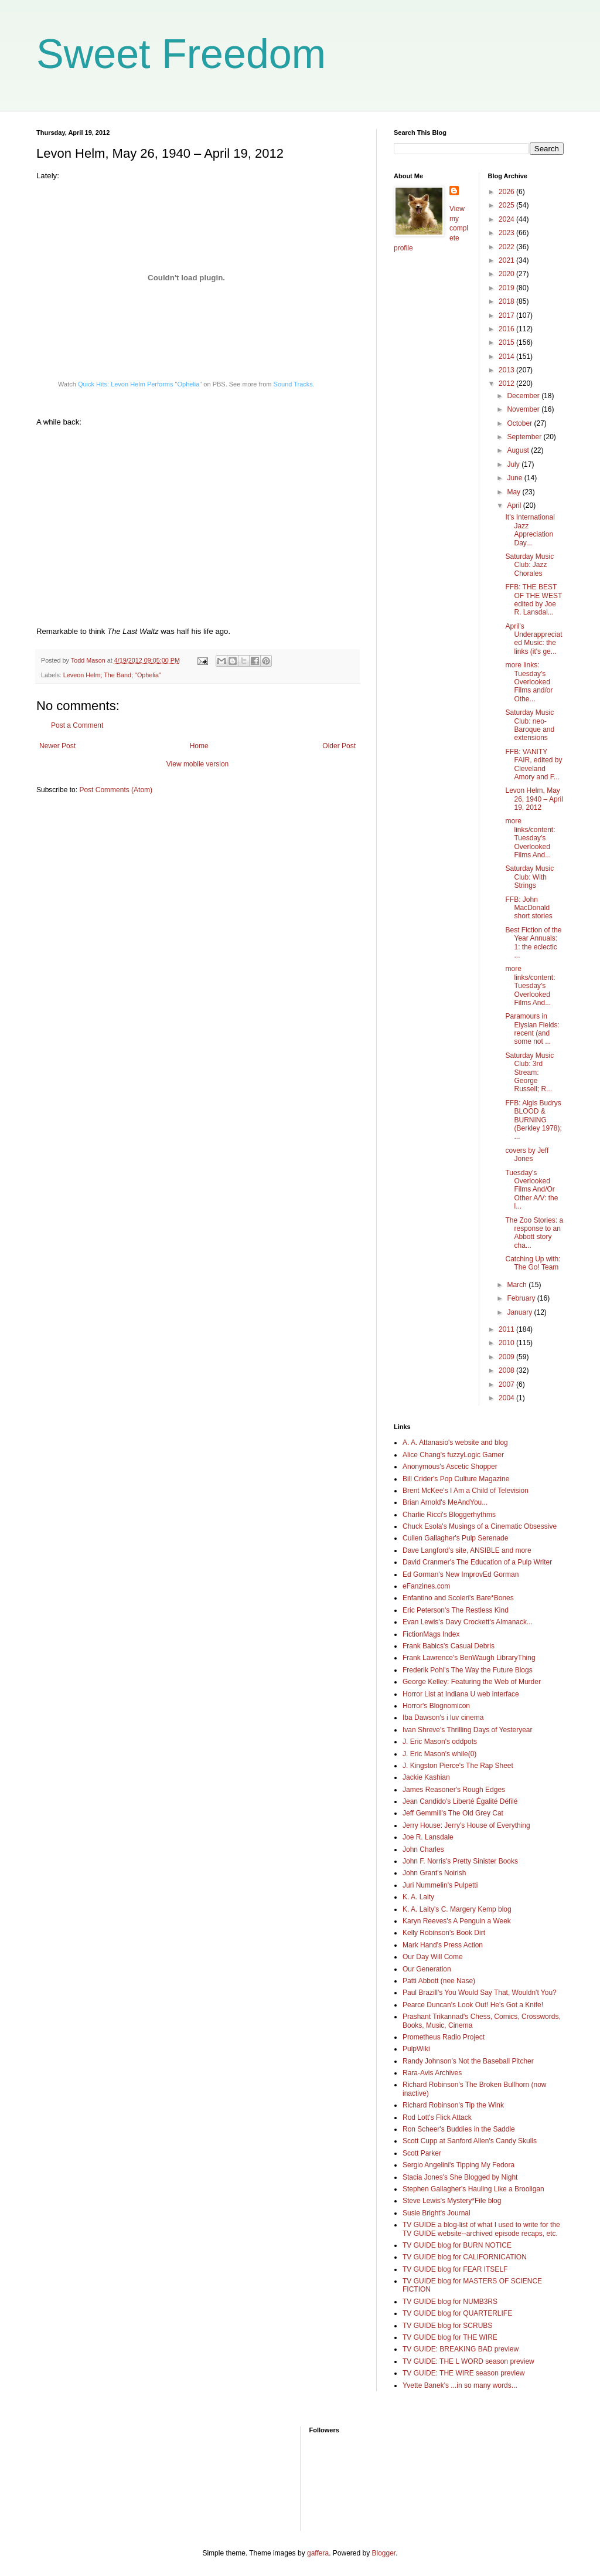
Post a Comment (77, 725)
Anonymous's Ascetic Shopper (450, 1466)
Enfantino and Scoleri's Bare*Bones (458, 1598)
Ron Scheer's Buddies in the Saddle (459, 2129)
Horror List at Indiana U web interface (461, 1694)
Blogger (384, 2553)
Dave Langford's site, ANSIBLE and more (467, 1550)
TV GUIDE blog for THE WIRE (450, 2337)
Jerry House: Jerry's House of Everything (466, 1825)
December (524, 396)
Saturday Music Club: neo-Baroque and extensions (529, 725)
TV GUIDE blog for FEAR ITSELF (455, 2269)
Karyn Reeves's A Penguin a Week (457, 1921)
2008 (507, 1370)
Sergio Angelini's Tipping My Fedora (458, 2165)
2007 (507, 1384)
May (514, 492)
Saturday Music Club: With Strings (529, 877)
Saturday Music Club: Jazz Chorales (529, 565)
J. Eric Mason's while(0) (439, 1754)
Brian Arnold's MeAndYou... (445, 1502)
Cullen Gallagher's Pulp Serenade (455, 1538)
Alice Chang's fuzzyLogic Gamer (453, 1455)
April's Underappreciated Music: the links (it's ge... (533, 639)
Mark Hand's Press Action (443, 1945)
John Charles (423, 1849)
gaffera (318, 2553)
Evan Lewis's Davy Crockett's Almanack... (468, 1622)
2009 (507, 1357)
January (520, 1312)
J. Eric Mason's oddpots (440, 1741)
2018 (507, 301)
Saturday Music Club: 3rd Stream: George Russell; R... (529, 1072)
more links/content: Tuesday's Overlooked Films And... (530, 838)
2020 (507, 274)
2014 (507, 356)
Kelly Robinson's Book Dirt (444, 1933)
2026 (507, 192)
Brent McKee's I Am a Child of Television (466, 1490)
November (524, 409)
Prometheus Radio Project (444, 2037)
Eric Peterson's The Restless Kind (456, 1610)
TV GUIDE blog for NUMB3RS (450, 2301)
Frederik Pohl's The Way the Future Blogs (468, 1670)
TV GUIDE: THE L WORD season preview (468, 2361)
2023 (507, 233)
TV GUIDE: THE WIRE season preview (464, 2373)
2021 (507, 260)
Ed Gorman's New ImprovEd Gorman (461, 1574)
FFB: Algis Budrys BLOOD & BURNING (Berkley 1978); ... (533, 1120)
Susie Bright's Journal (437, 2213)
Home (199, 746)
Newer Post (57, 746)
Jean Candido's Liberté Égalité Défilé (460, 1801)
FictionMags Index (431, 1634)
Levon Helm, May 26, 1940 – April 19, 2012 (533, 799)
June (515, 478)
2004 (507, 1398)
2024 (507, 219)
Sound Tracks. (294, 384)
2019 (507, 288)
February (522, 1298)
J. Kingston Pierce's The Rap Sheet (458, 1766)
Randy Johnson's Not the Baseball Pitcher (468, 2061)
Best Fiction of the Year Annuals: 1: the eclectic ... (533, 942)
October (520, 423)
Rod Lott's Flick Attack (437, 2117)
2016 (507, 329)
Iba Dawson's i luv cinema (443, 1717)
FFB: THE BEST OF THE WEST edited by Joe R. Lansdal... (533, 599)
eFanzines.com (426, 1586)
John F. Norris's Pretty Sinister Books (460, 1861)
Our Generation (427, 1969)
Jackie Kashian (426, 1777)
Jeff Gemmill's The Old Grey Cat (453, 1813)
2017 (507, 315)
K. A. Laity (418, 1897)
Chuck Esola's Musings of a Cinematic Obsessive (480, 1526)
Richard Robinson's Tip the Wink (453, 2105)
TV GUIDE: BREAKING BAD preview (461, 2349)
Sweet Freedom (181, 54)
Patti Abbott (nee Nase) (439, 1981)
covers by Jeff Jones (526, 1154)
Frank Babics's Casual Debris (449, 1646)
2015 (507, 342)
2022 (507, 247)
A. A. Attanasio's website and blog (455, 1442)
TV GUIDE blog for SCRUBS (447, 2326)
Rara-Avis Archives (432, 2073)
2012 (507, 383)
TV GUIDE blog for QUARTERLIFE (457, 2313)
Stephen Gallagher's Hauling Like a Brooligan (473, 2189)
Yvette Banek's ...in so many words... (460, 2385)
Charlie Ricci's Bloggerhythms (449, 1515)
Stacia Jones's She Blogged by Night (460, 2177)
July (514, 464)
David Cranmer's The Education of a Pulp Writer (477, 1562)
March (518, 1285)
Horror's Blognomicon (436, 1706)
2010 (507, 1343)
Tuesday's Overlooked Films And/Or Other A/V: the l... (531, 1190)
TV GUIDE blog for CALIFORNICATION (465, 2257)
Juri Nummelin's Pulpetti (440, 1885)
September (525, 437)
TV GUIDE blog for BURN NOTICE (457, 2245)
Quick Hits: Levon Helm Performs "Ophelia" (140, 384)
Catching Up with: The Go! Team (532, 1263)
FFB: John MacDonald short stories (528, 908)
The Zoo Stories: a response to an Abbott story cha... (534, 1233)
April (515, 505)
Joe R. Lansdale (428, 1837)
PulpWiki (416, 2049)
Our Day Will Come (433, 1957)
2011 (507, 1329)
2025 (507, 205)
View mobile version (197, 764)
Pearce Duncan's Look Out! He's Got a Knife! (473, 2005)
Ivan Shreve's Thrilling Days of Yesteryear (468, 1730)
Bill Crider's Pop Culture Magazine (456, 1479)
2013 (507, 370)
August (519, 450)
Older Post (339, 746)
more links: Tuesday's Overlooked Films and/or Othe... (529, 682)
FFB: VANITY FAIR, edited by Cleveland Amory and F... (533, 764)
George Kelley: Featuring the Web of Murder (472, 1682)
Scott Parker (422, 2153)
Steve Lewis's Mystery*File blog (452, 2201)
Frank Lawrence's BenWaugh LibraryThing (469, 1658)
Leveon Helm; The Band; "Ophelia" (112, 674)
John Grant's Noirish (434, 1873)
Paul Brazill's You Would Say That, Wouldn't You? (480, 1992)
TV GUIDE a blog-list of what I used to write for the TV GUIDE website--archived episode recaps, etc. (481, 2229)
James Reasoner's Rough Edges (454, 1790)
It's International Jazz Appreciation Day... (529, 530)
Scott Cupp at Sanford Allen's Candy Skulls (470, 2141)
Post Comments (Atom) (115, 790)
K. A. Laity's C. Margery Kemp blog (457, 1909)
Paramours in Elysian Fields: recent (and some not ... (532, 1029)
